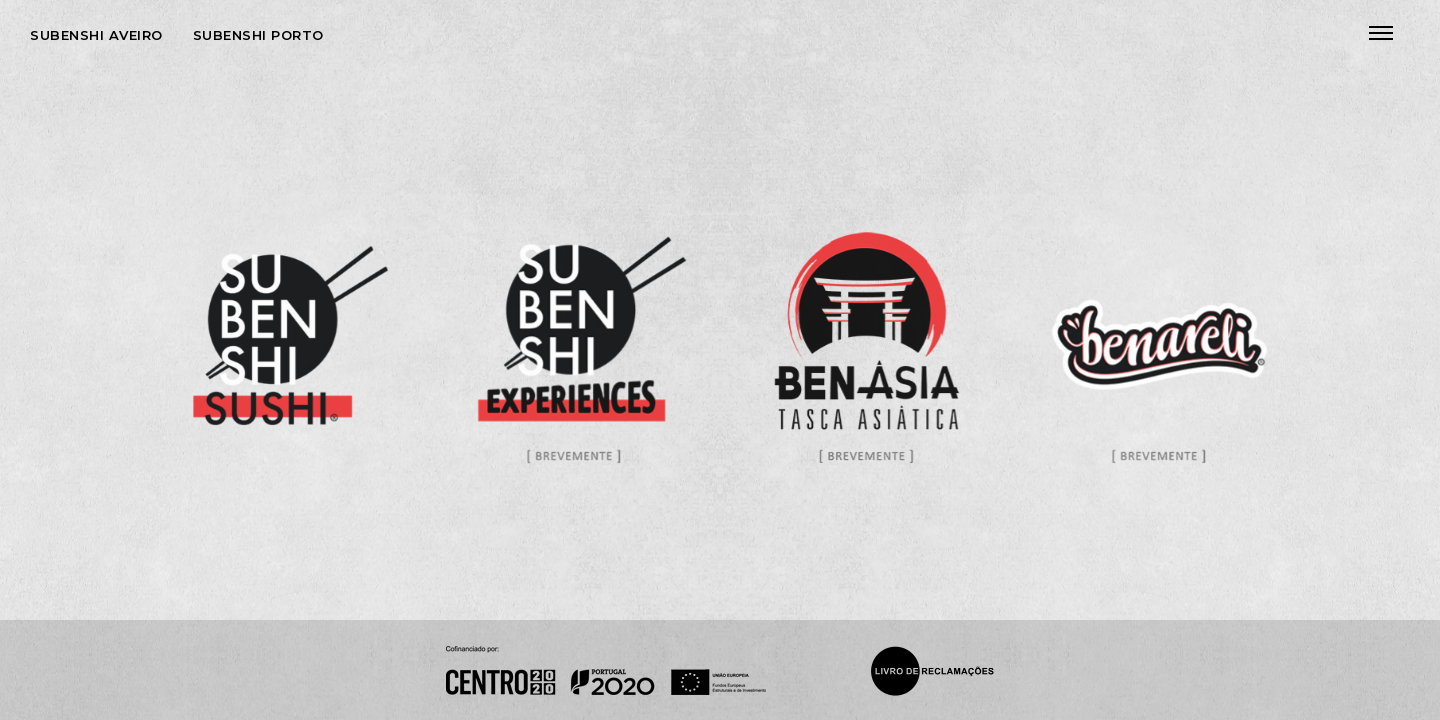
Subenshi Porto (258, 35)
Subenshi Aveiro (96, 35)
